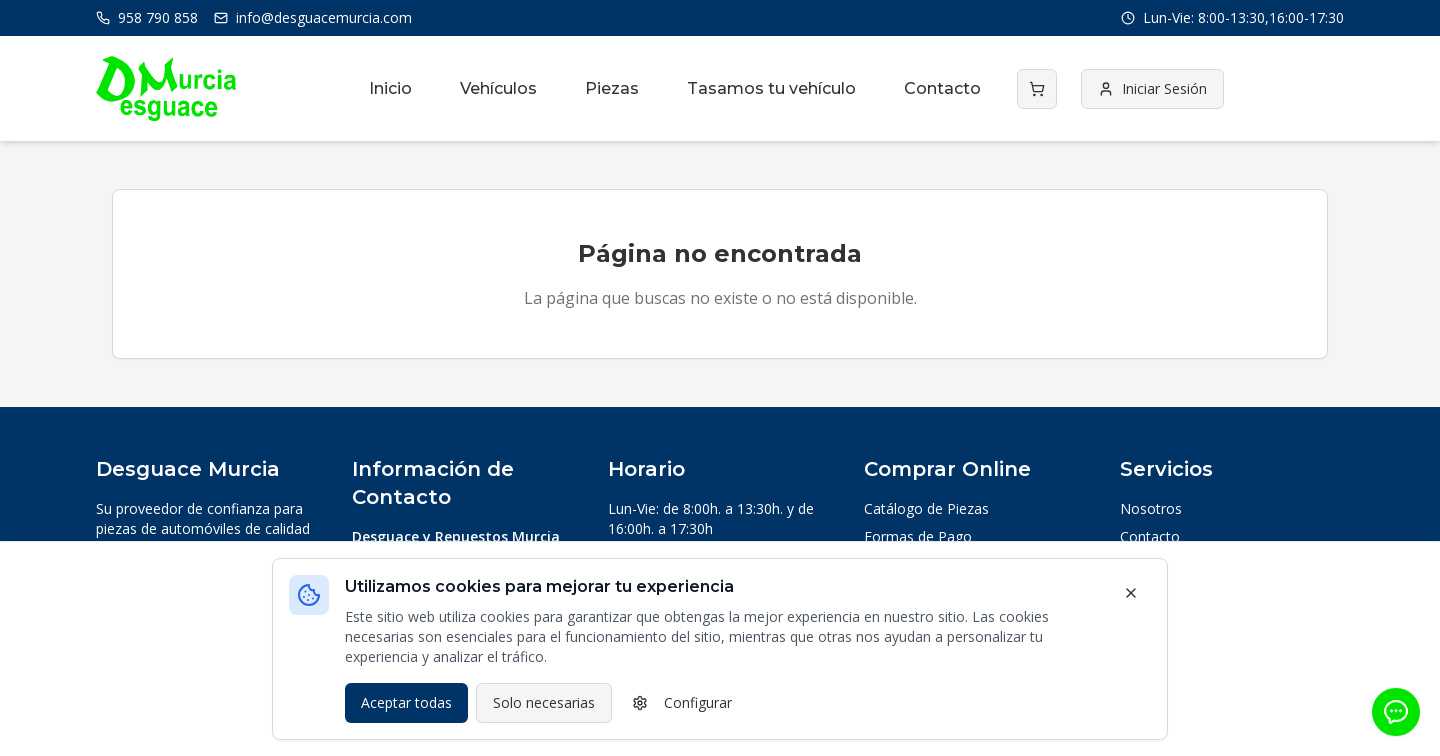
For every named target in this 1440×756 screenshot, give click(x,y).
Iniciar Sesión (1152, 88)
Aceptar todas (406, 702)
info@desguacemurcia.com (313, 17)
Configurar (682, 702)
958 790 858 (147, 17)
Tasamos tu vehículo (771, 88)
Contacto (942, 88)
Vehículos (498, 88)
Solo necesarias (544, 702)
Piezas (612, 88)
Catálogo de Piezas (926, 508)
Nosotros (1151, 508)
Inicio (390, 88)
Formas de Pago (918, 536)
